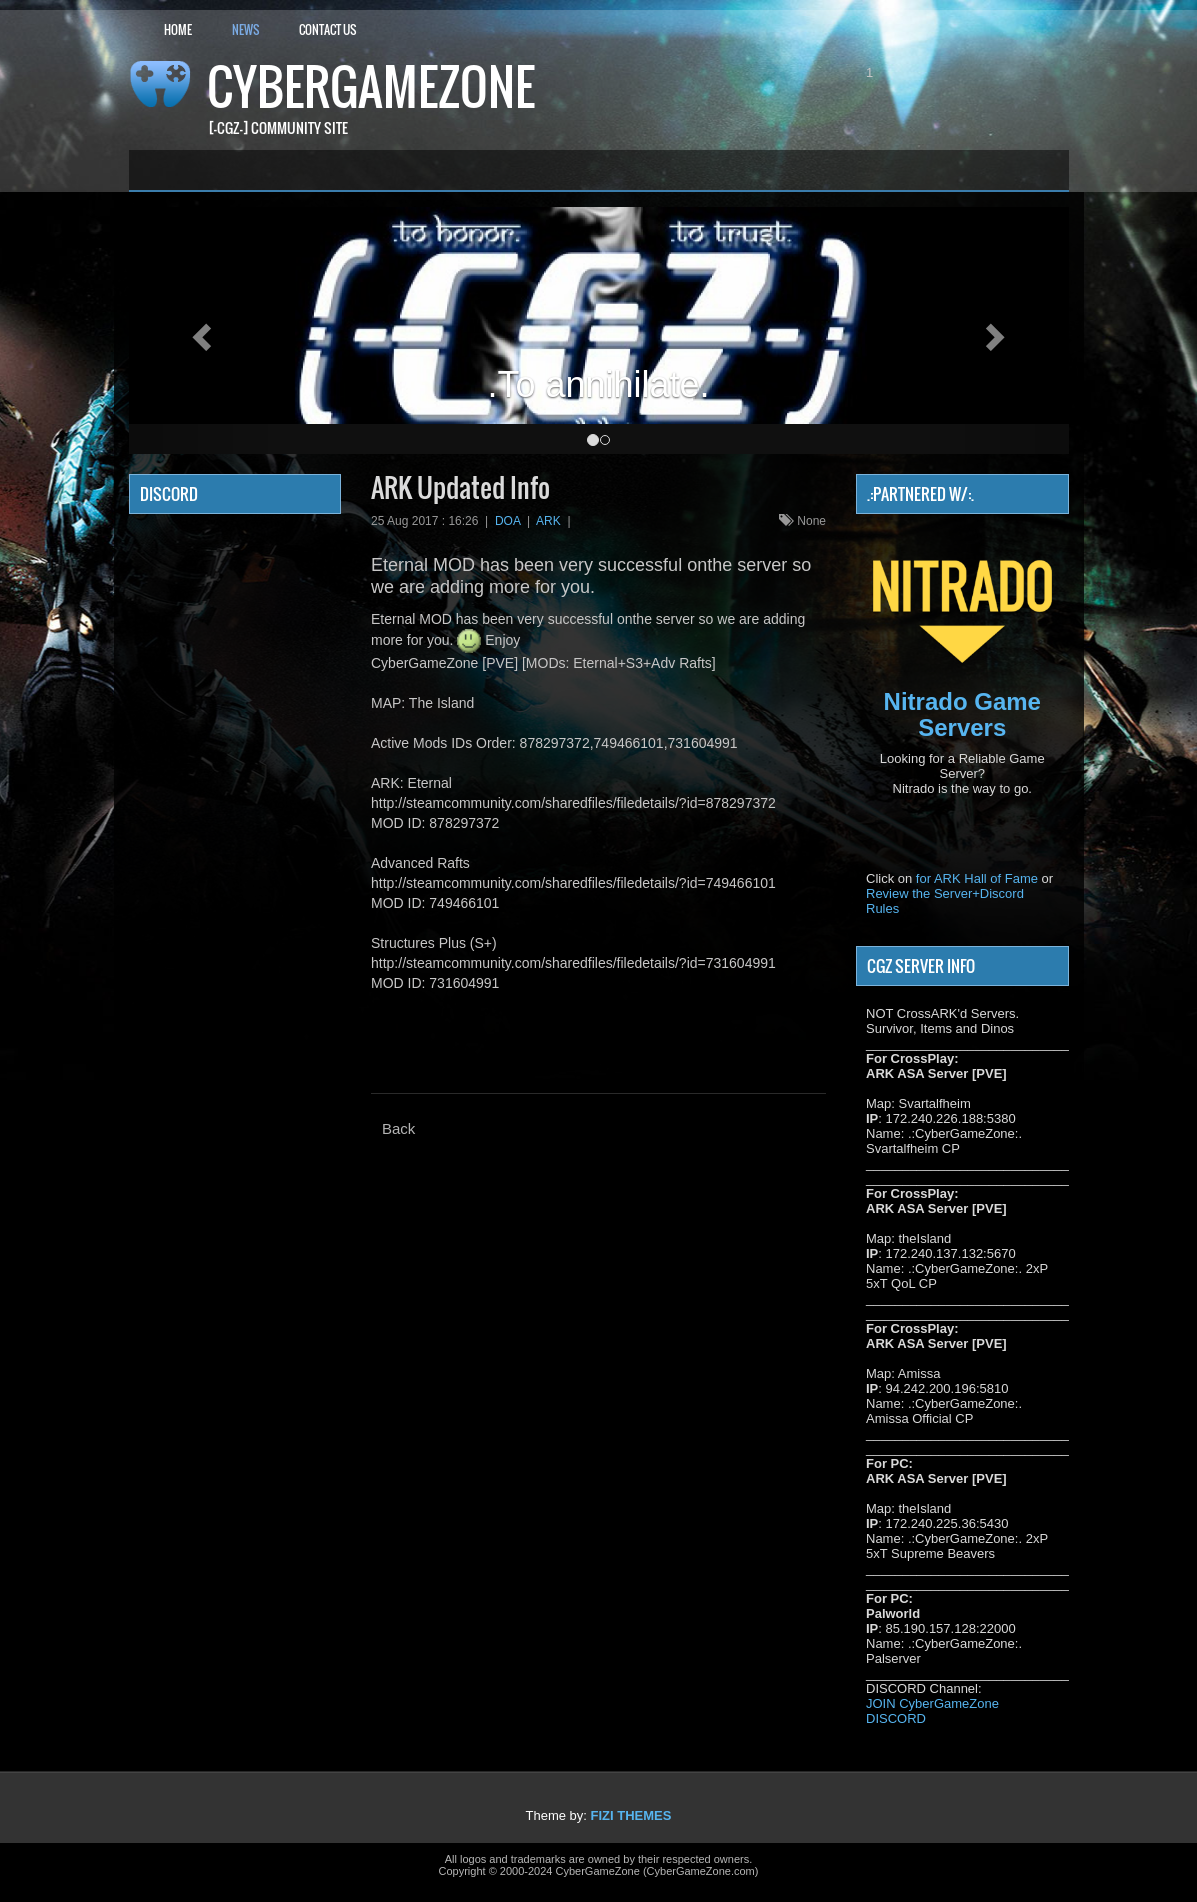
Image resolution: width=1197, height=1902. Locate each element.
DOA (507, 521)
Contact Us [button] (327, 29)
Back (398, 1128)
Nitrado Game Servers (962, 714)
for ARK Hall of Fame (977, 878)
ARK (548, 521)
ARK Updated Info (460, 487)
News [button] (245, 29)
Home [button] (178, 29)
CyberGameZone (371, 86)
